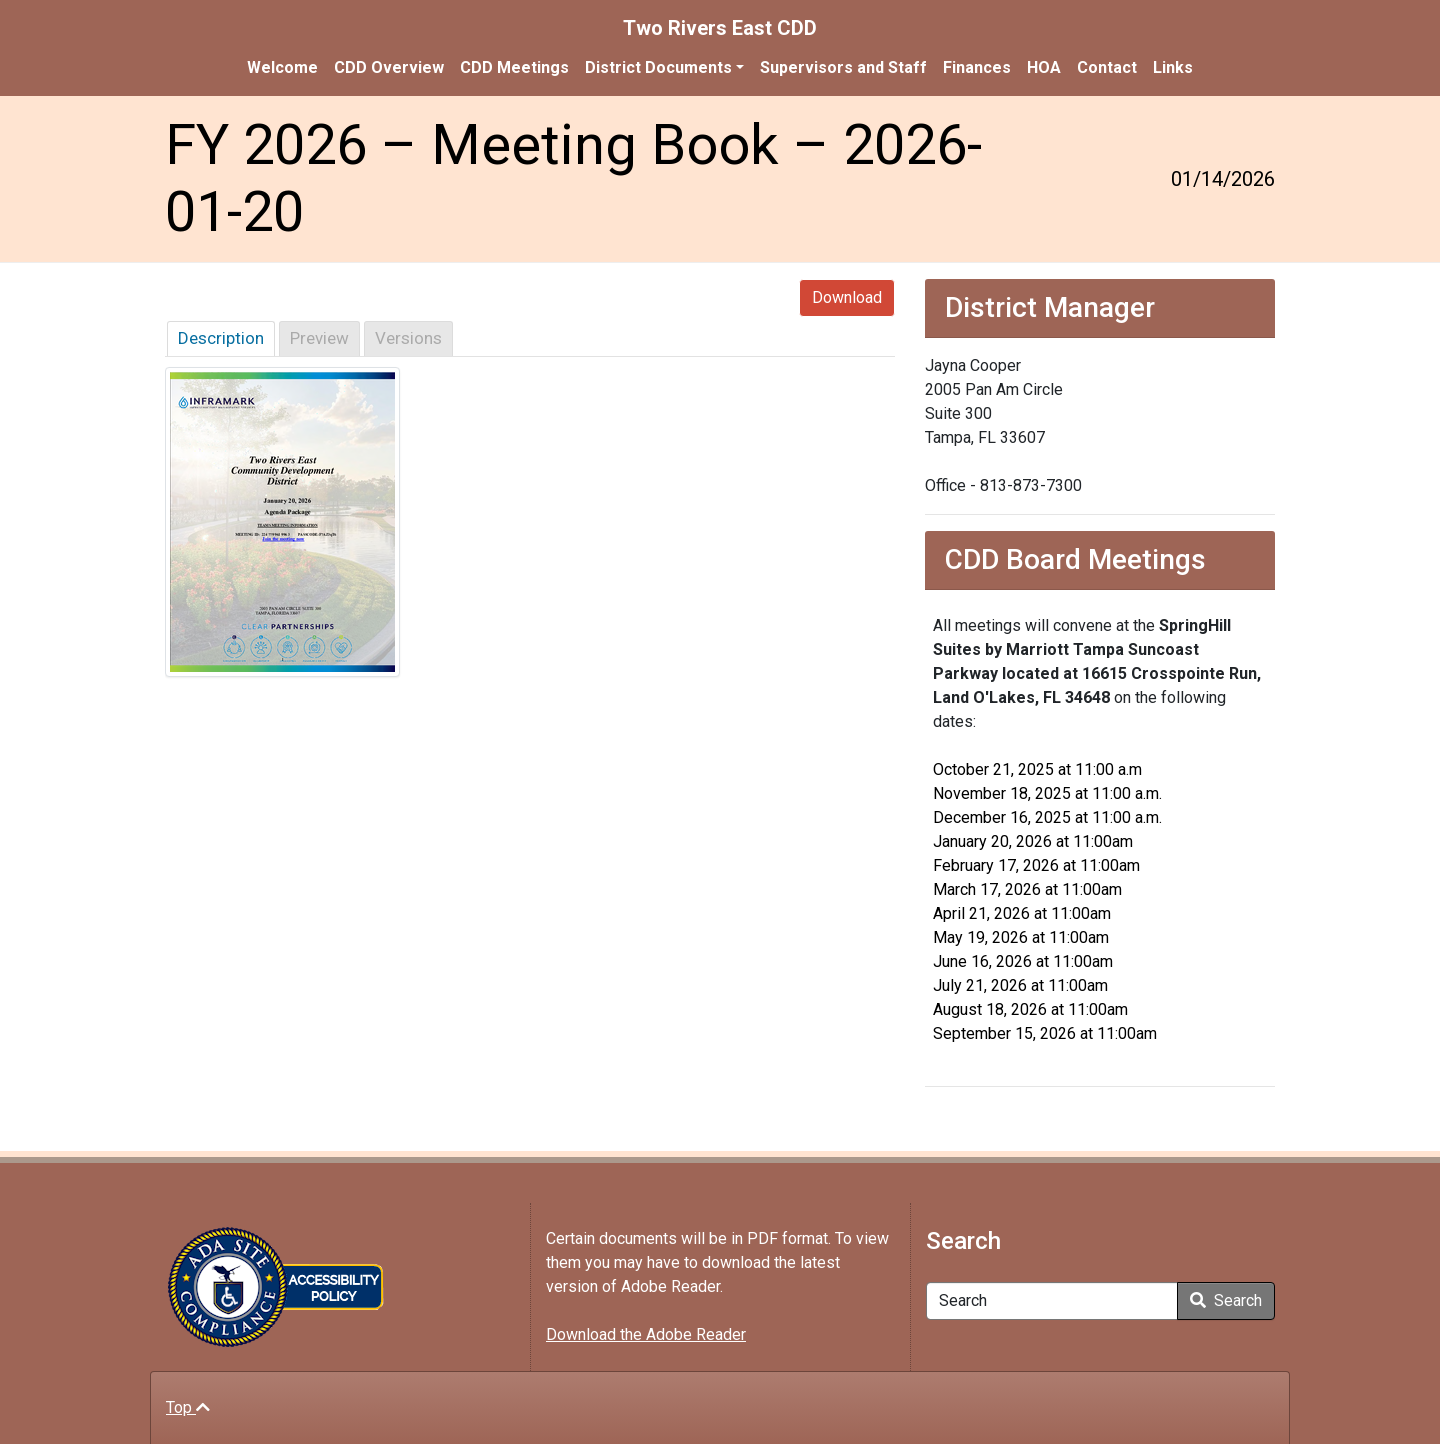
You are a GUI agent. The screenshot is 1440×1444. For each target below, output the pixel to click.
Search (1226, 1300)
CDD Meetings (514, 67)
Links (1173, 67)
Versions (408, 338)
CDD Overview (389, 67)
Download (847, 297)
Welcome (282, 67)
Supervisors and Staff (843, 67)
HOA (1044, 67)
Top (188, 1407)
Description (221, 338)
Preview (319, 338)
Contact (1107, 67)
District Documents (658, 67)
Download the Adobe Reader (646, 1334)
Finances (977, 67)
